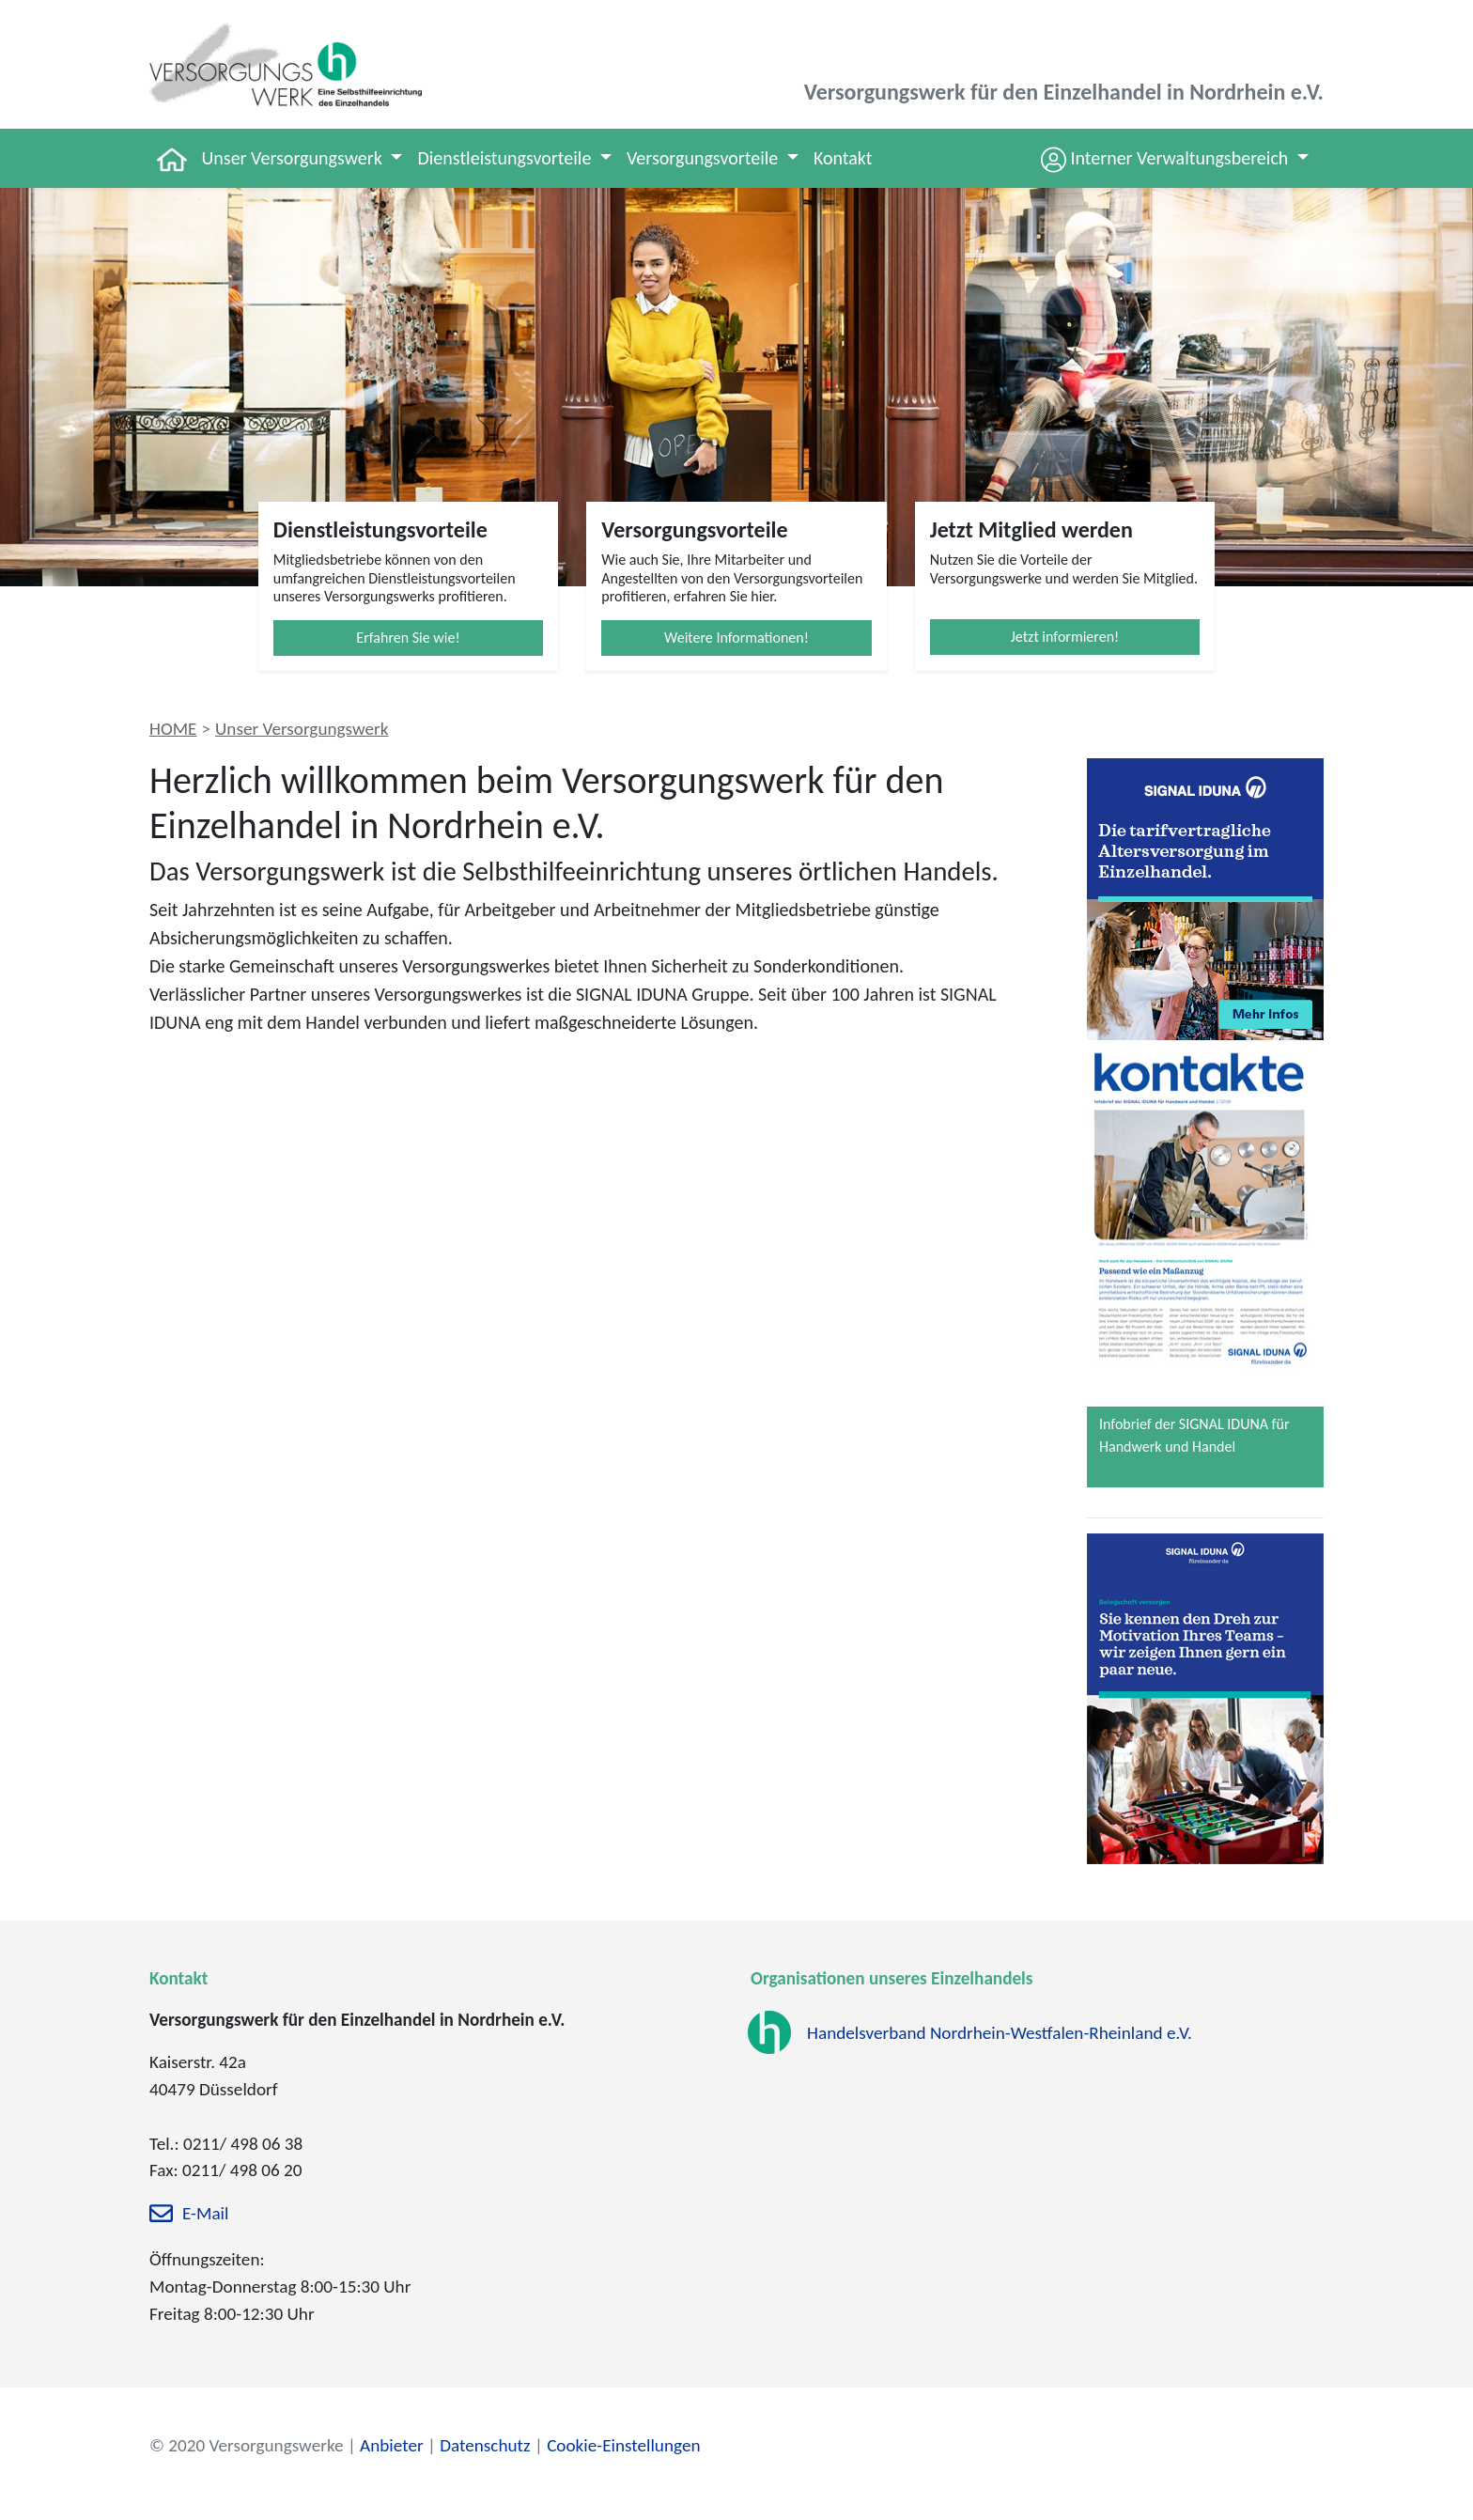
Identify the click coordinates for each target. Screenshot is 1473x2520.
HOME (172, 728)
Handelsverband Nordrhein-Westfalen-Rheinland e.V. (999, 2034)
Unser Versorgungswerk (302, 728)
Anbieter (392, 2445)
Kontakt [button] (843, 158)
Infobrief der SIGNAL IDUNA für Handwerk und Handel (1194, 1435)
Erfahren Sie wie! (407, 637)
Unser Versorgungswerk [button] (294, 158)
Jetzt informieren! (1065, 637)
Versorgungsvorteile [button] (705, 158)
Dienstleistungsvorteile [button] (506, 158)
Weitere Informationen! (736, 637)
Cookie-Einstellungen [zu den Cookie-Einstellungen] (623, 2445)
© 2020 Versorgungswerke (246, 2445)
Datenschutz (485, 2445)
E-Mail (205, 2214)
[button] (1175, 158)
